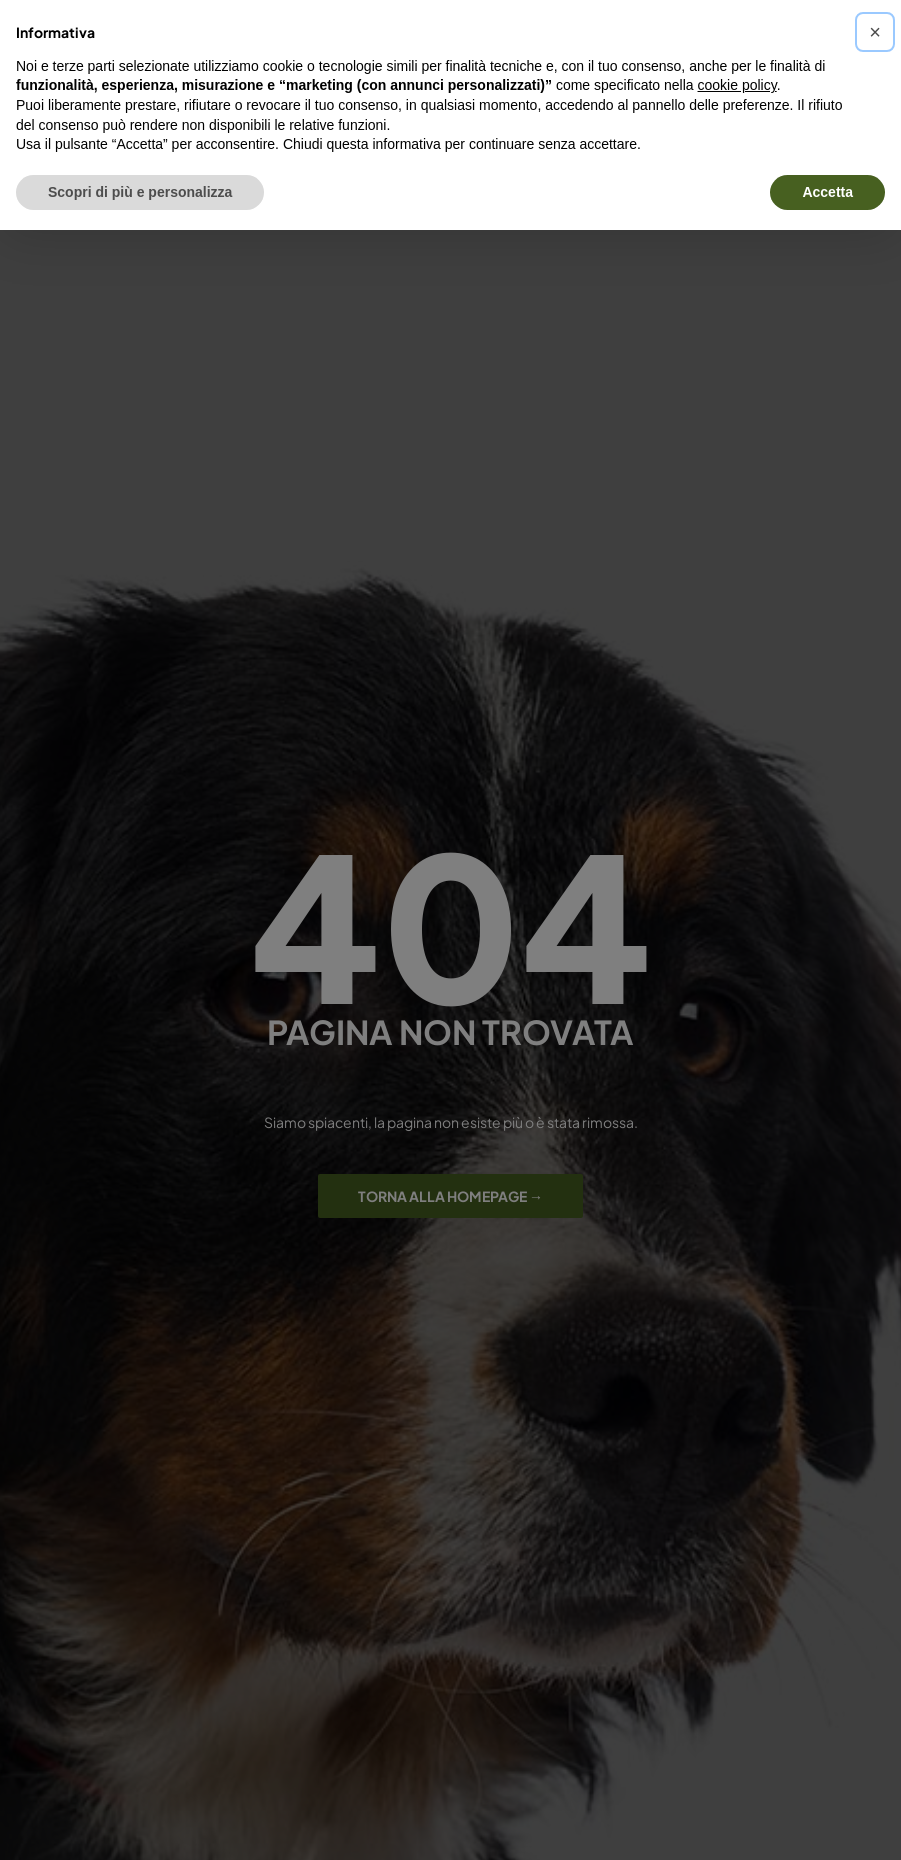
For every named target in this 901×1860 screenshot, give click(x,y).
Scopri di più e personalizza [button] (140, 192)
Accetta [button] (827, 192)
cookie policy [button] (737, 85)
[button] (875, 32)
